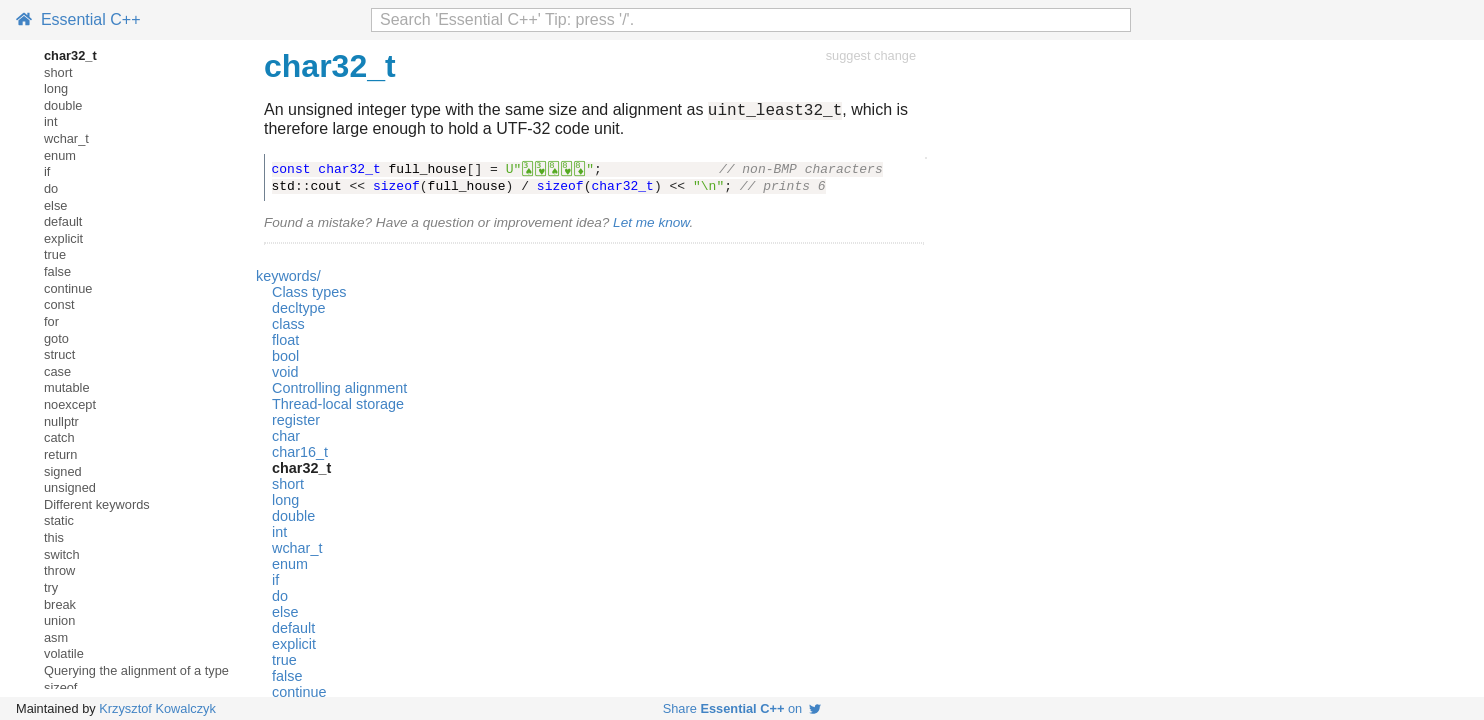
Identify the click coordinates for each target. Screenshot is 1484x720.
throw (59, 570)
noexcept (70, 404)
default (63, 221)
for (51, 321)
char (286, 439)
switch (62, 554)
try (51, 587)
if (47, 171)
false (57, 271)
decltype (299, 311)
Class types (309, 295)
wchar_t (66, 138)
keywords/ (288, 279)
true (55, 254)
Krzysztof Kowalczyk (157, 708)
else (55, 205)
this (54, 537)
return (60, 454)
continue (68, 288)
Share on (742, 708)
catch (59, 437)
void (285, 375)
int (51, 121)
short (58, 72)
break (60, 604)
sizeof (60, 687)
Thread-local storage (338, 407)
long (56, 88)
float (285, 343)
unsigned (70, 487)
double (63, 105)
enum (60, 155)
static (59, 520)
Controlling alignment (339, 391)
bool (285, 359)
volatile (64, 653)
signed (63, 471)
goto (56, 338)
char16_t (300, 455)
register (296, 423)
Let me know (651, 225)
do (51, 188)
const (59, 304)
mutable (67, 387)
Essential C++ (78, 19)
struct (59, 354)
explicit (63, 238)
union (59, 620)
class (288, 327)
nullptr (61, 421)
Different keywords (97, 504)
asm (56, 637)
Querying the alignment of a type (136, 670)
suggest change (871, 55)
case (57, 371)
